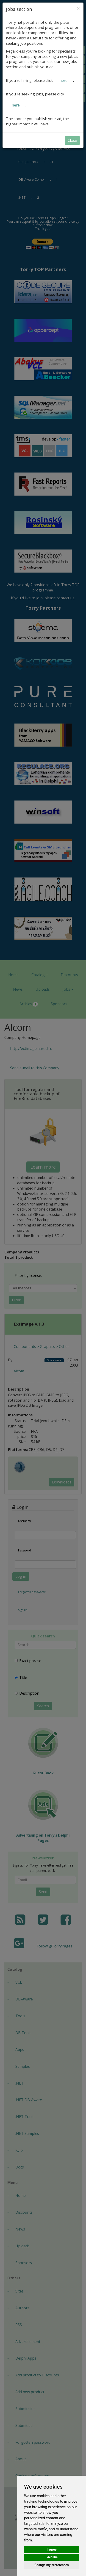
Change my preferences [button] (51, 2565)
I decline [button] (51, 2557)
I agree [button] (51, 2549)
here (63, 80)
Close (72, 140)
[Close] (78, 8)
